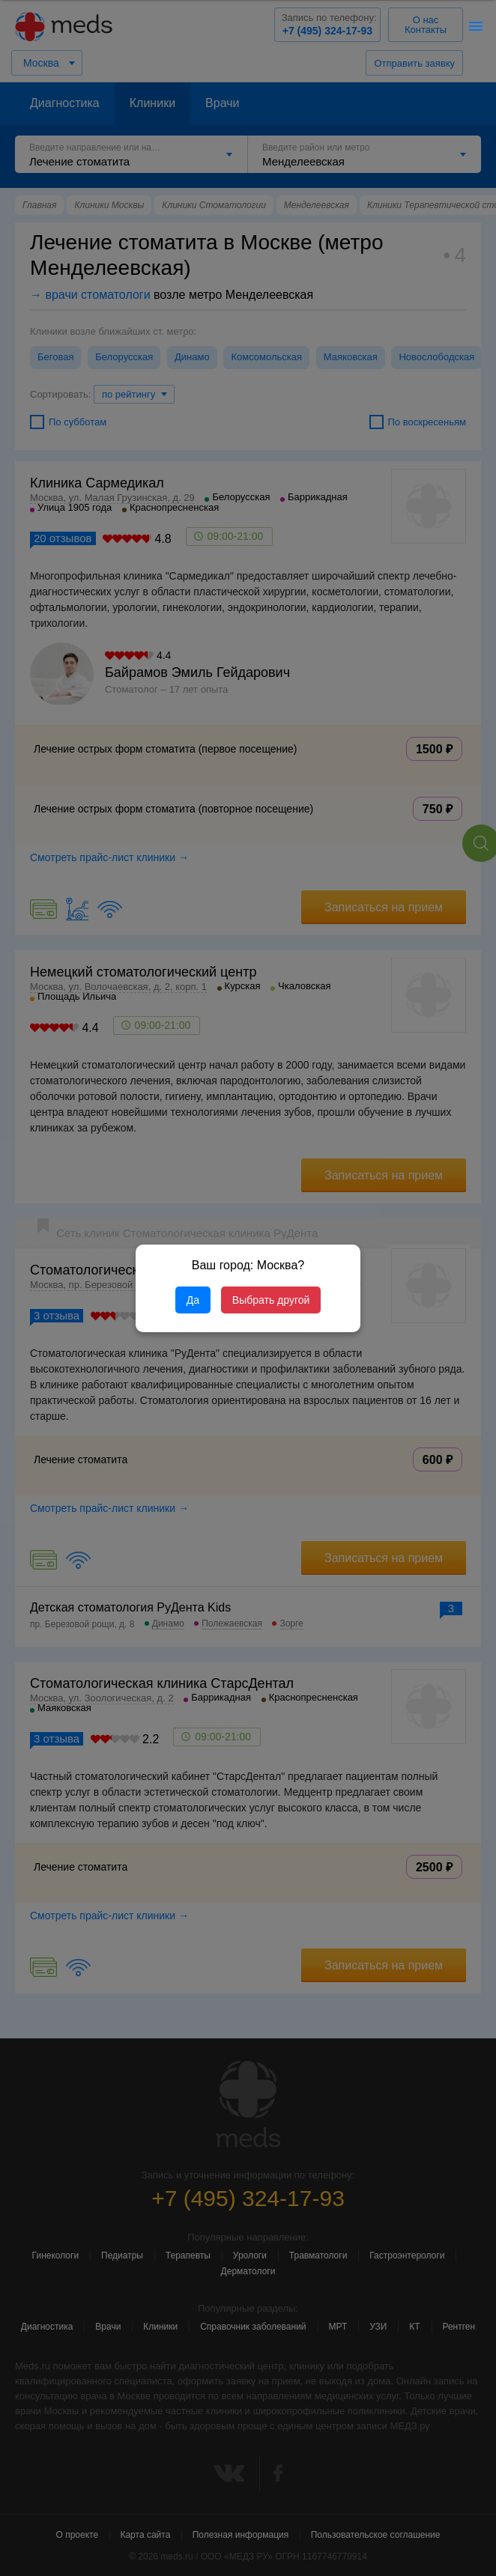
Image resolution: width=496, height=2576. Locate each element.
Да (193, 1300)
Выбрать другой (270, 1300)
